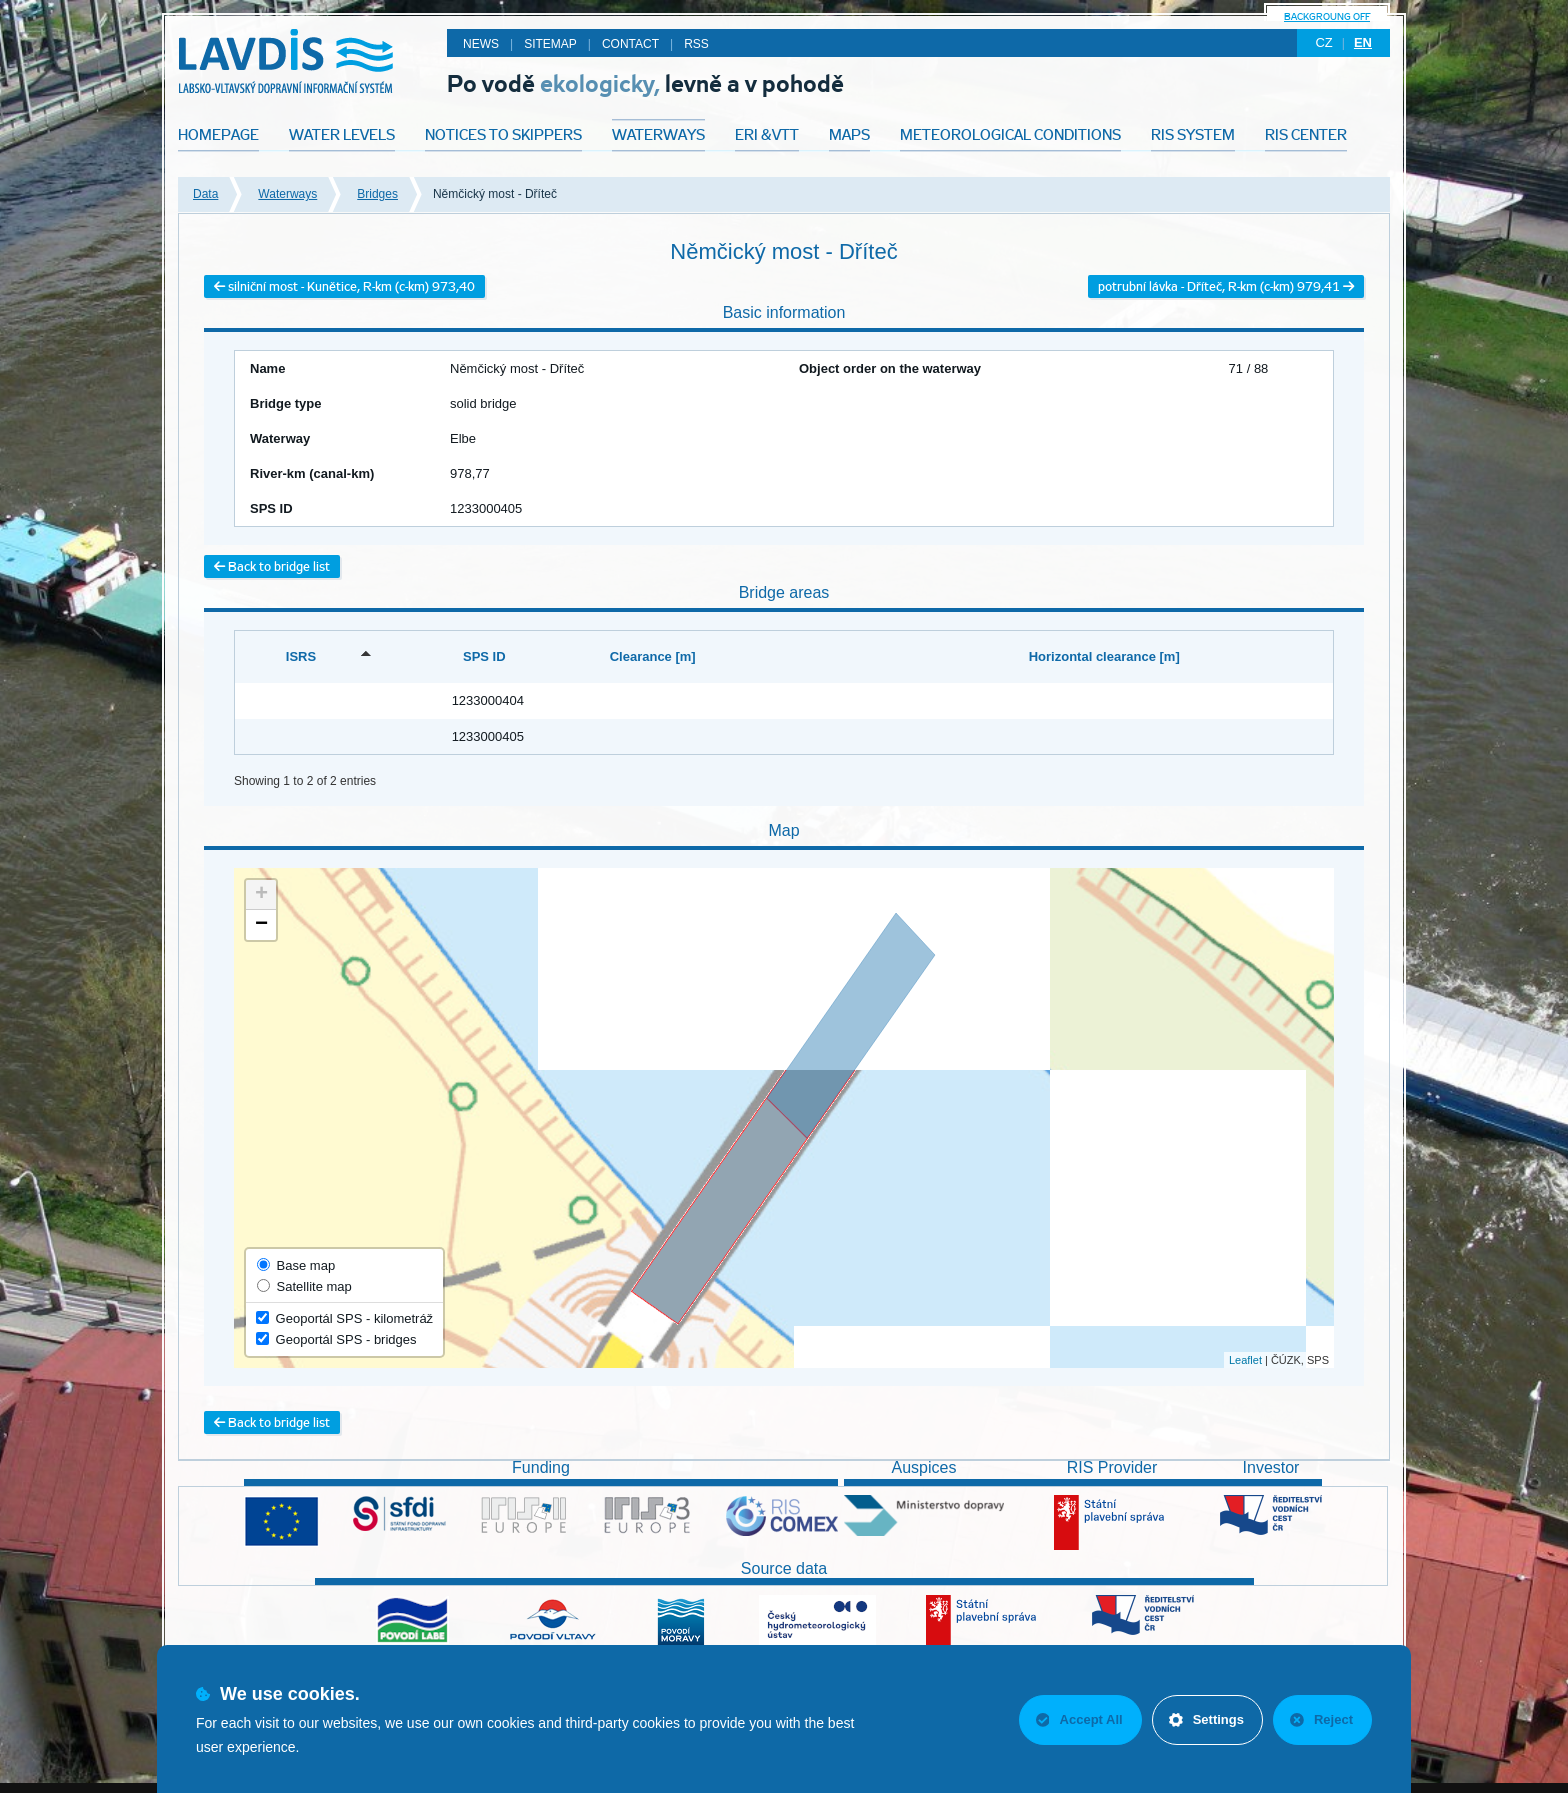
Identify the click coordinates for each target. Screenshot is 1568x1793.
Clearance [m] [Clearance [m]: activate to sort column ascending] (653, 656)
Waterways (287, 194)
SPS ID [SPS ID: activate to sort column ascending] (484, 656)
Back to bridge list (272, 566)
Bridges (377, 194)
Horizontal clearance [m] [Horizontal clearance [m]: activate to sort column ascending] (1104, 656)
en (1363, 42)
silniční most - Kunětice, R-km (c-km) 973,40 (344, 286)
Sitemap (550, 44)
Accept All (1079, 1719)
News (481, 44)
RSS (696, 44)
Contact (630, 44)
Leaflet (1245, 1360)
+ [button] (261, 895)
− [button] (261, 925)
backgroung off (1327, 16)
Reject (1321, 1719)
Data (205, 194)
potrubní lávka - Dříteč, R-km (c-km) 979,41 (1226, 286)
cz (1323, 42)
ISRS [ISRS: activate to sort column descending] (301, 656)
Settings (1206, 1719)
